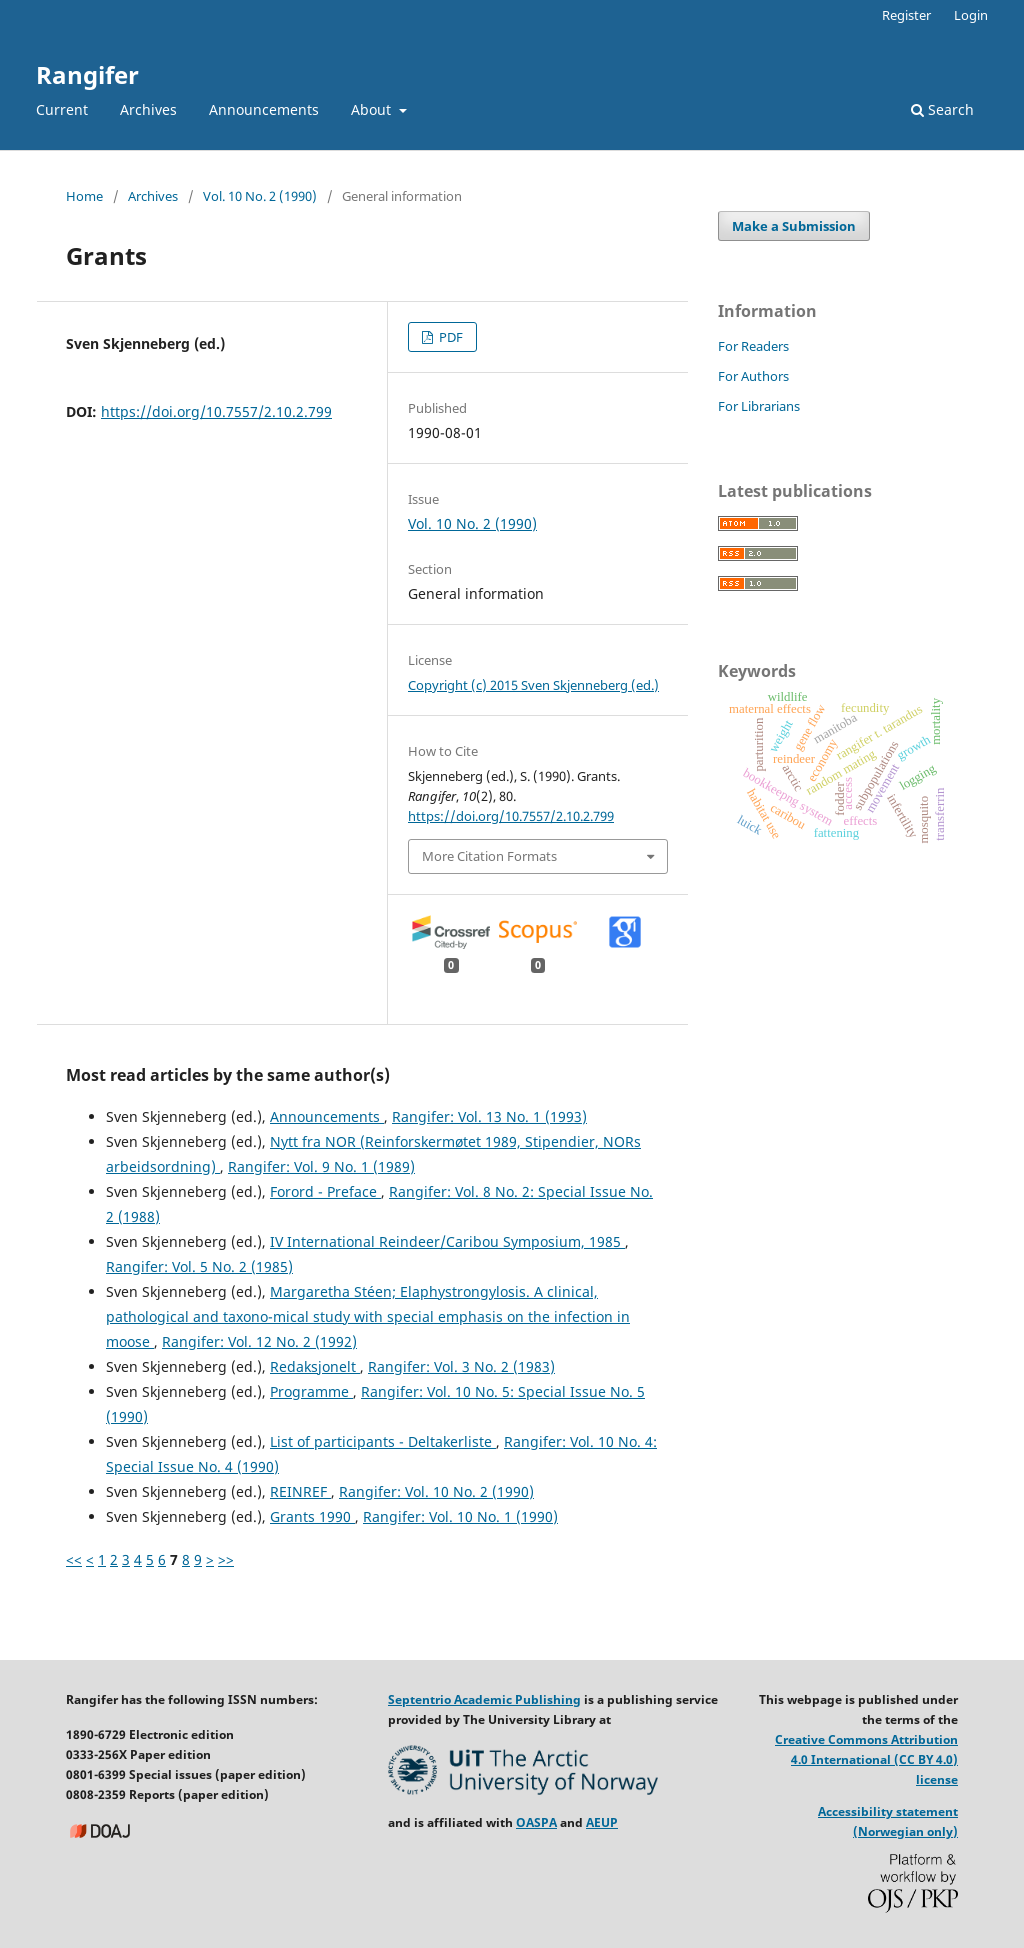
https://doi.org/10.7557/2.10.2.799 (216, 411)
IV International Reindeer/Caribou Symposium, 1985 (447, 1241)
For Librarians (759, 406)
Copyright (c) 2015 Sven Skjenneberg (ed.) (533, 685)
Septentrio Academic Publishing (484, 1699)
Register (906, 15)
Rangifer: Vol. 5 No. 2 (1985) (199, 1266)
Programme (311, 1391)
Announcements (264, 109)
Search (942, 109)
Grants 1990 (312, 1516)
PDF (449, 337)
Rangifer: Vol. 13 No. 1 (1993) (489, 1116)
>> (226, 1559)
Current (62, 109)
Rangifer (87, 74)
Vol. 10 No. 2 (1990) (260, 196)
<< (74, 1559)
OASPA (536, 1822)
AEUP (602, 1822)
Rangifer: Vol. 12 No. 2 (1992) (259, 1341)
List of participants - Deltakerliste (383, 1441)
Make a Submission (794, 226)
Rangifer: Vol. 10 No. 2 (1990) (436, 1491)
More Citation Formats (489, 856)
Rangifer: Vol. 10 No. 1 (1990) (460, 1516)
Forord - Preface (325, 1191)
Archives (148, 109)
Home (84, 196)
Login (971, 15)
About (373, 109)
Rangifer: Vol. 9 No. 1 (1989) (321, 1166)
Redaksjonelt (315, 1366)
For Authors (753, 376)
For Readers (753, 346)
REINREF (300, 1491)
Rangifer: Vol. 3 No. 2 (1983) (461, 1366)
